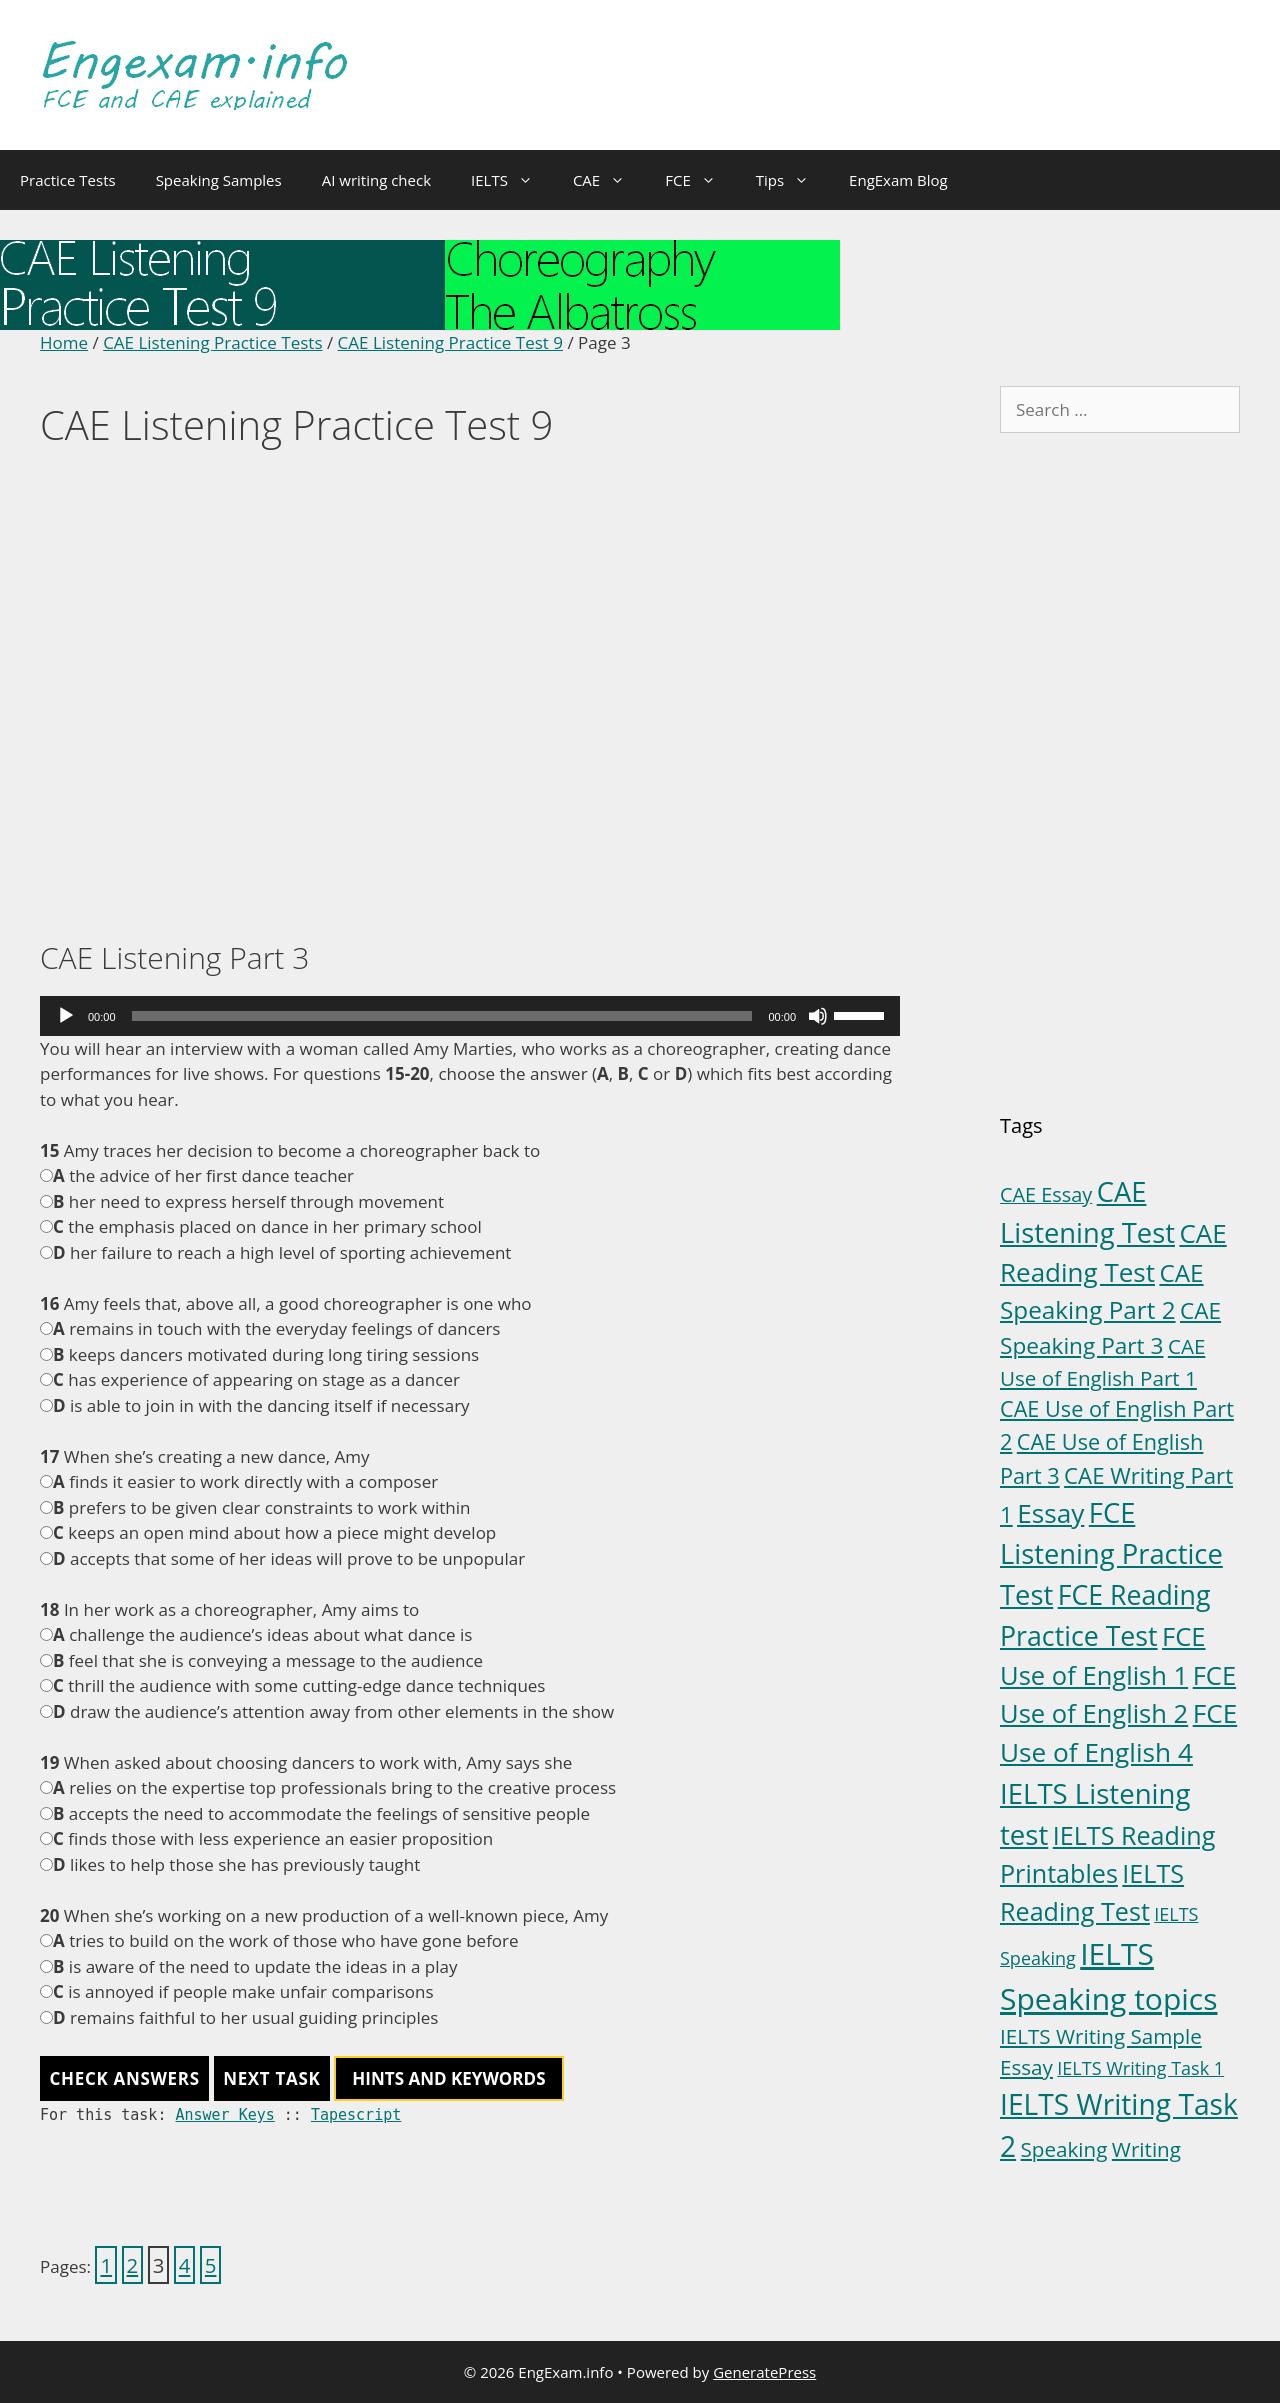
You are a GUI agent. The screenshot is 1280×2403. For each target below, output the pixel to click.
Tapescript (356, 2115)
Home (64, 342)
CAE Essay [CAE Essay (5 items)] (1046, 1194)
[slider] (442, 1016)
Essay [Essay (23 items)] (1050, 1513)
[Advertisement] (470, 697)
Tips (792, 180)
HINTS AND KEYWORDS (448, 2078)
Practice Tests (68, 180)
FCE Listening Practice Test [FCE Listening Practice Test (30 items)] (1111, 1553)
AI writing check (376, 180)
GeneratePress (764, 2372)
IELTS (512, 180)
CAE (609, 180)
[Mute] (818, 1016)
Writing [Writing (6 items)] (1146, 2149)
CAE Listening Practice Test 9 (450, 342)
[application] (470, 1016)
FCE (700, 180)
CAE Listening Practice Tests (212, 342)
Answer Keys (224, 2115)
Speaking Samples (219, 180)
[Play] (66, 1016)
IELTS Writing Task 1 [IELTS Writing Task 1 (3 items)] (1140, 2068)
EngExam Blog (898, 180)
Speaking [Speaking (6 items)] (1064, 2149)
